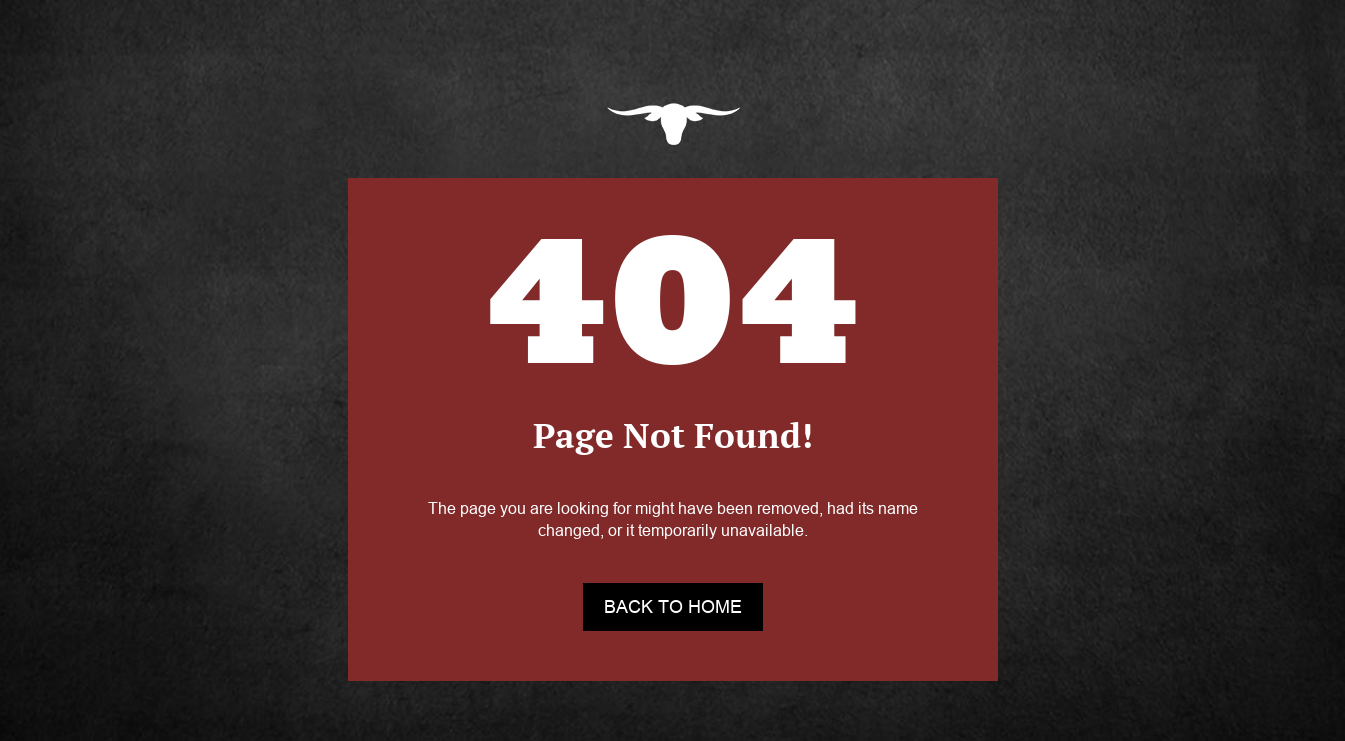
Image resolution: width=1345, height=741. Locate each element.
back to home (673, 607)
